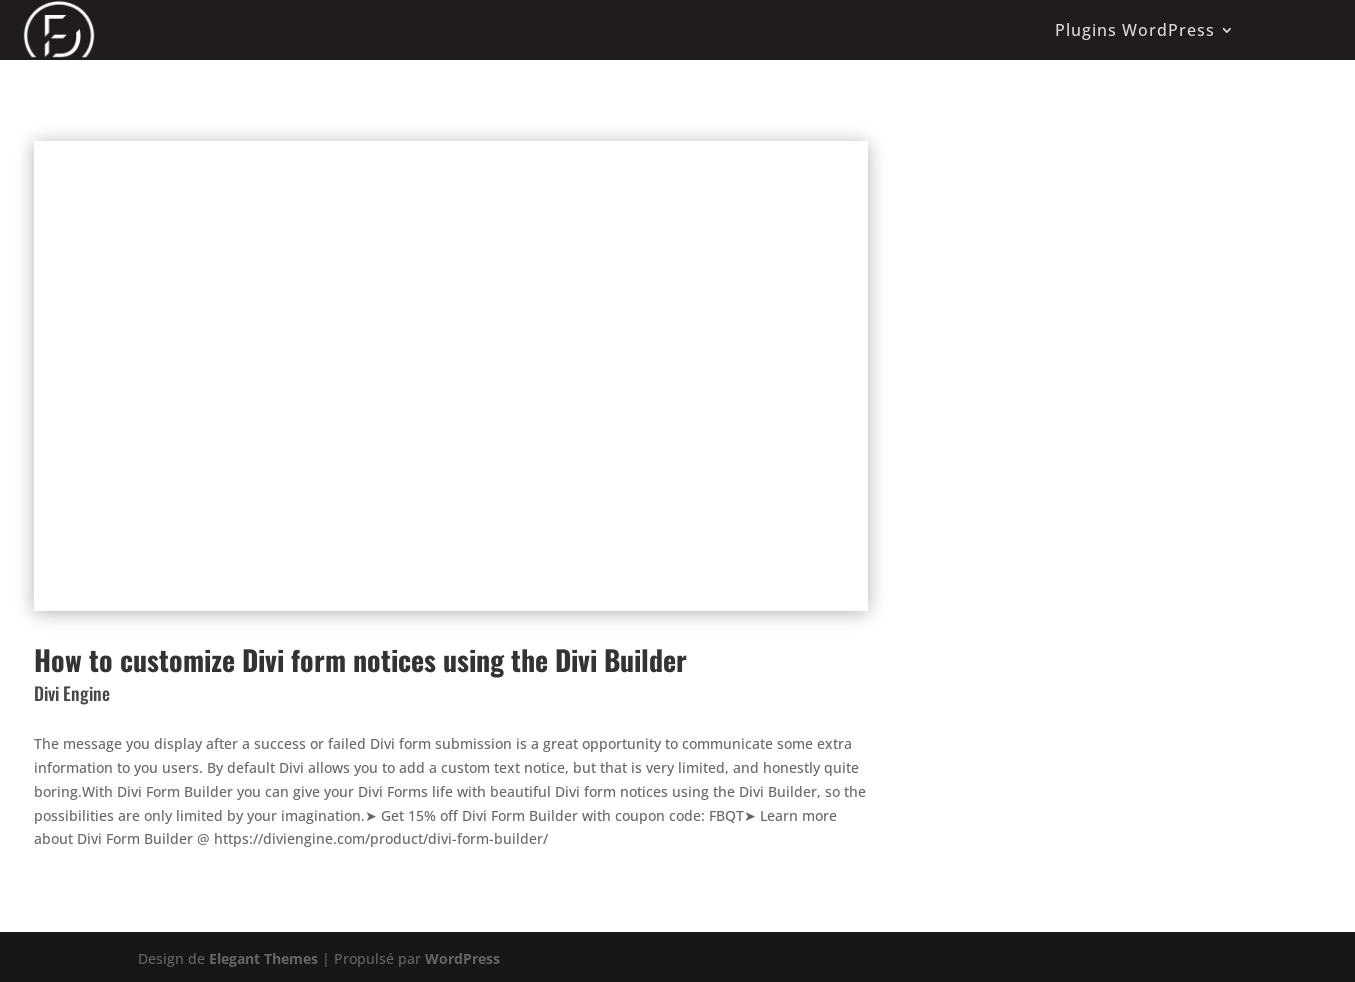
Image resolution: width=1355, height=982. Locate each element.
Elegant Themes (263, 958)
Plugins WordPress (1135, 30)
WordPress (462, 958)
